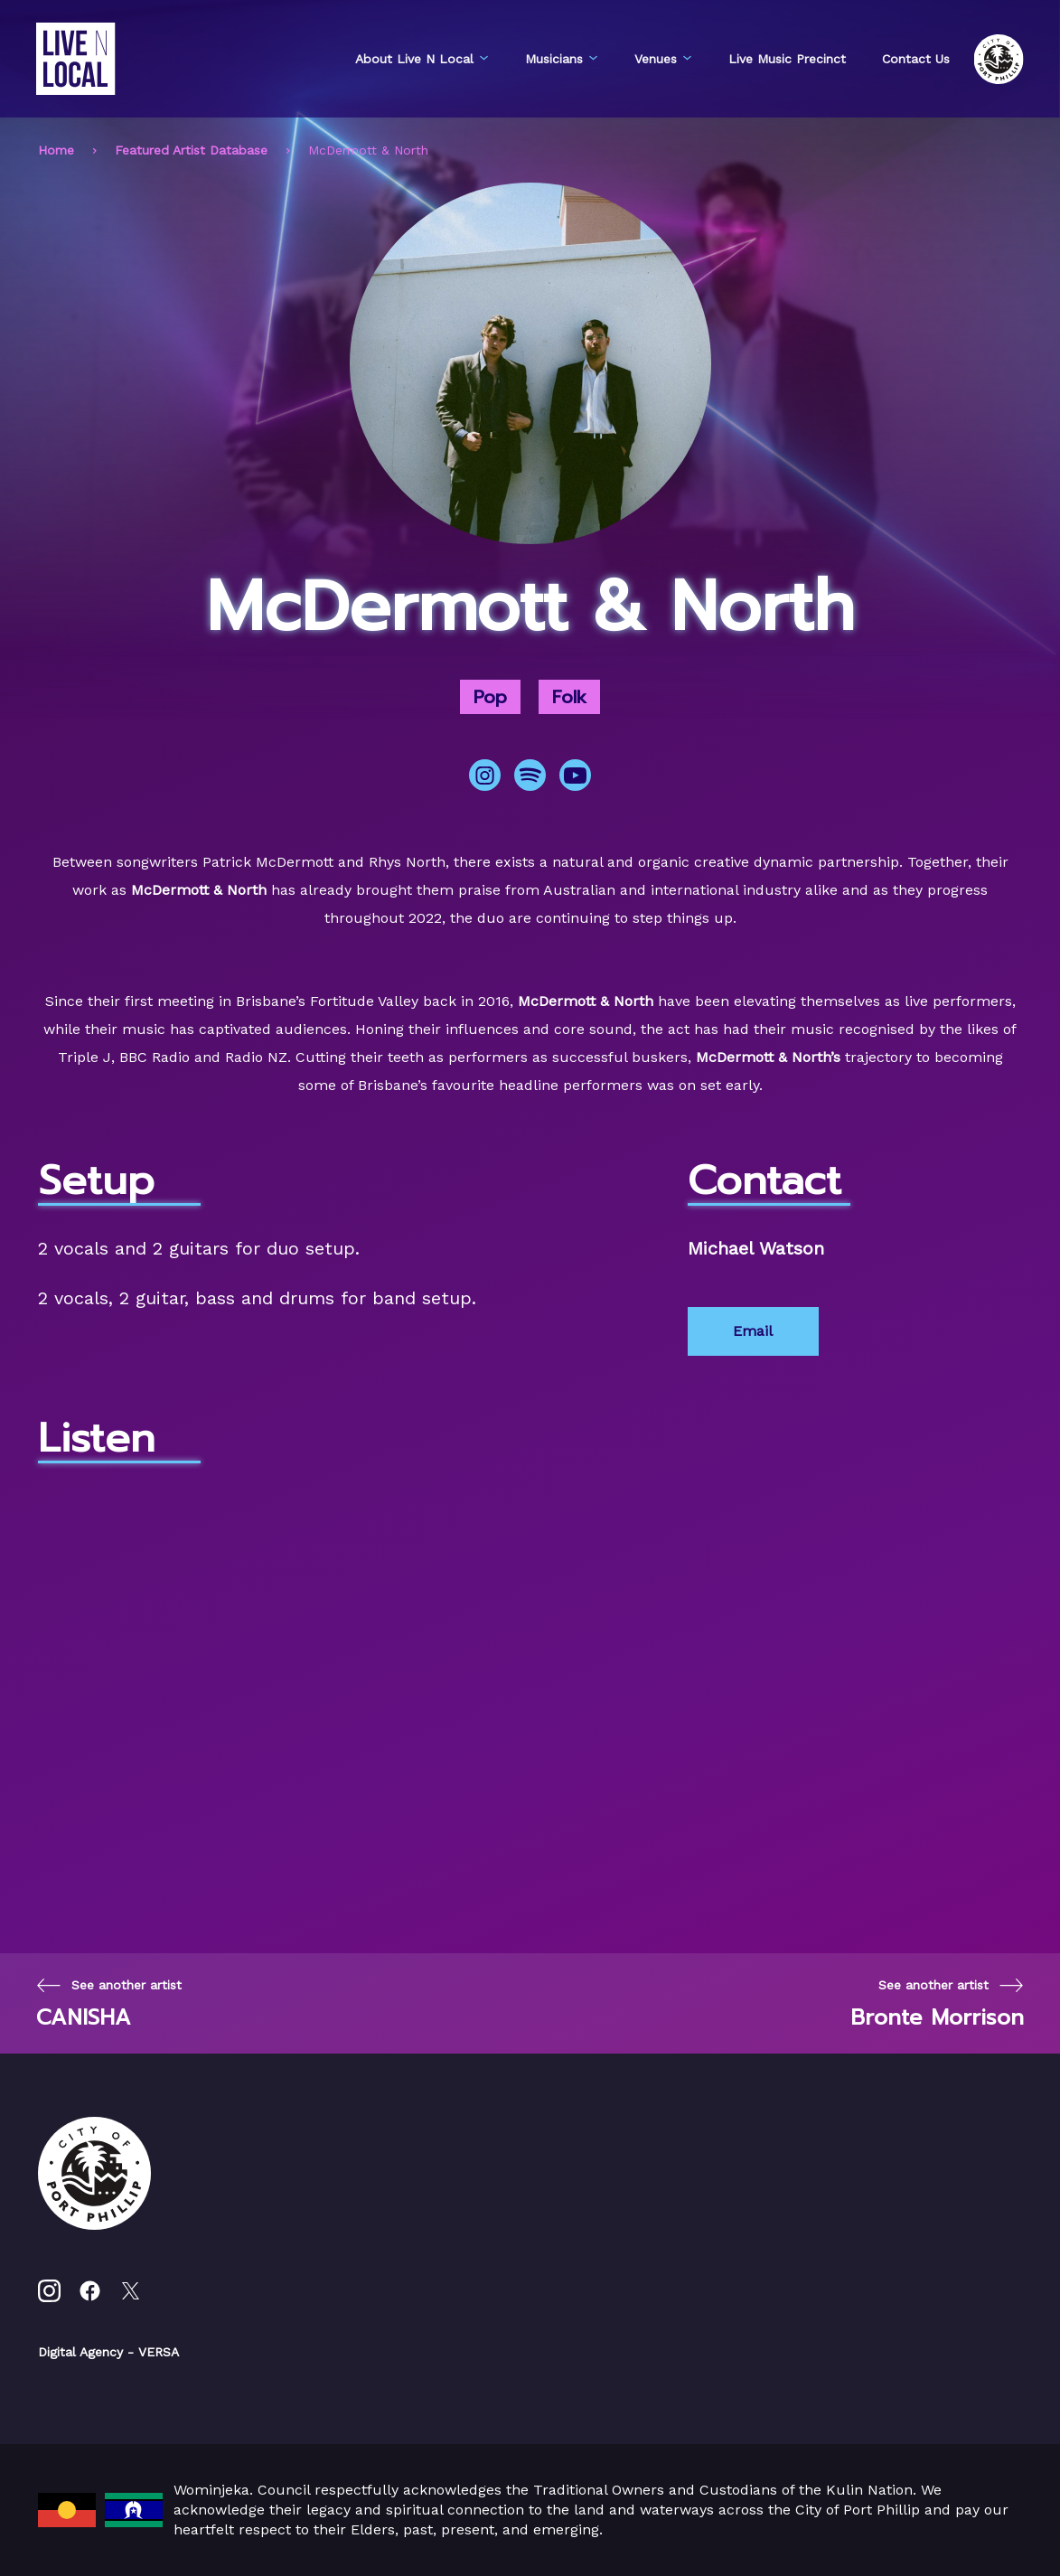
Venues (663, 59)
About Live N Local (422, 59)
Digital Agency (80, 2352)
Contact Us (916, 59)
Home (56, 150)
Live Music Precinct (787, 59)
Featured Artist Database (191, 150)
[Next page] (937, 2003)
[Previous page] (109, 2003)
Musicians (561, 59)
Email (753, 1331)
